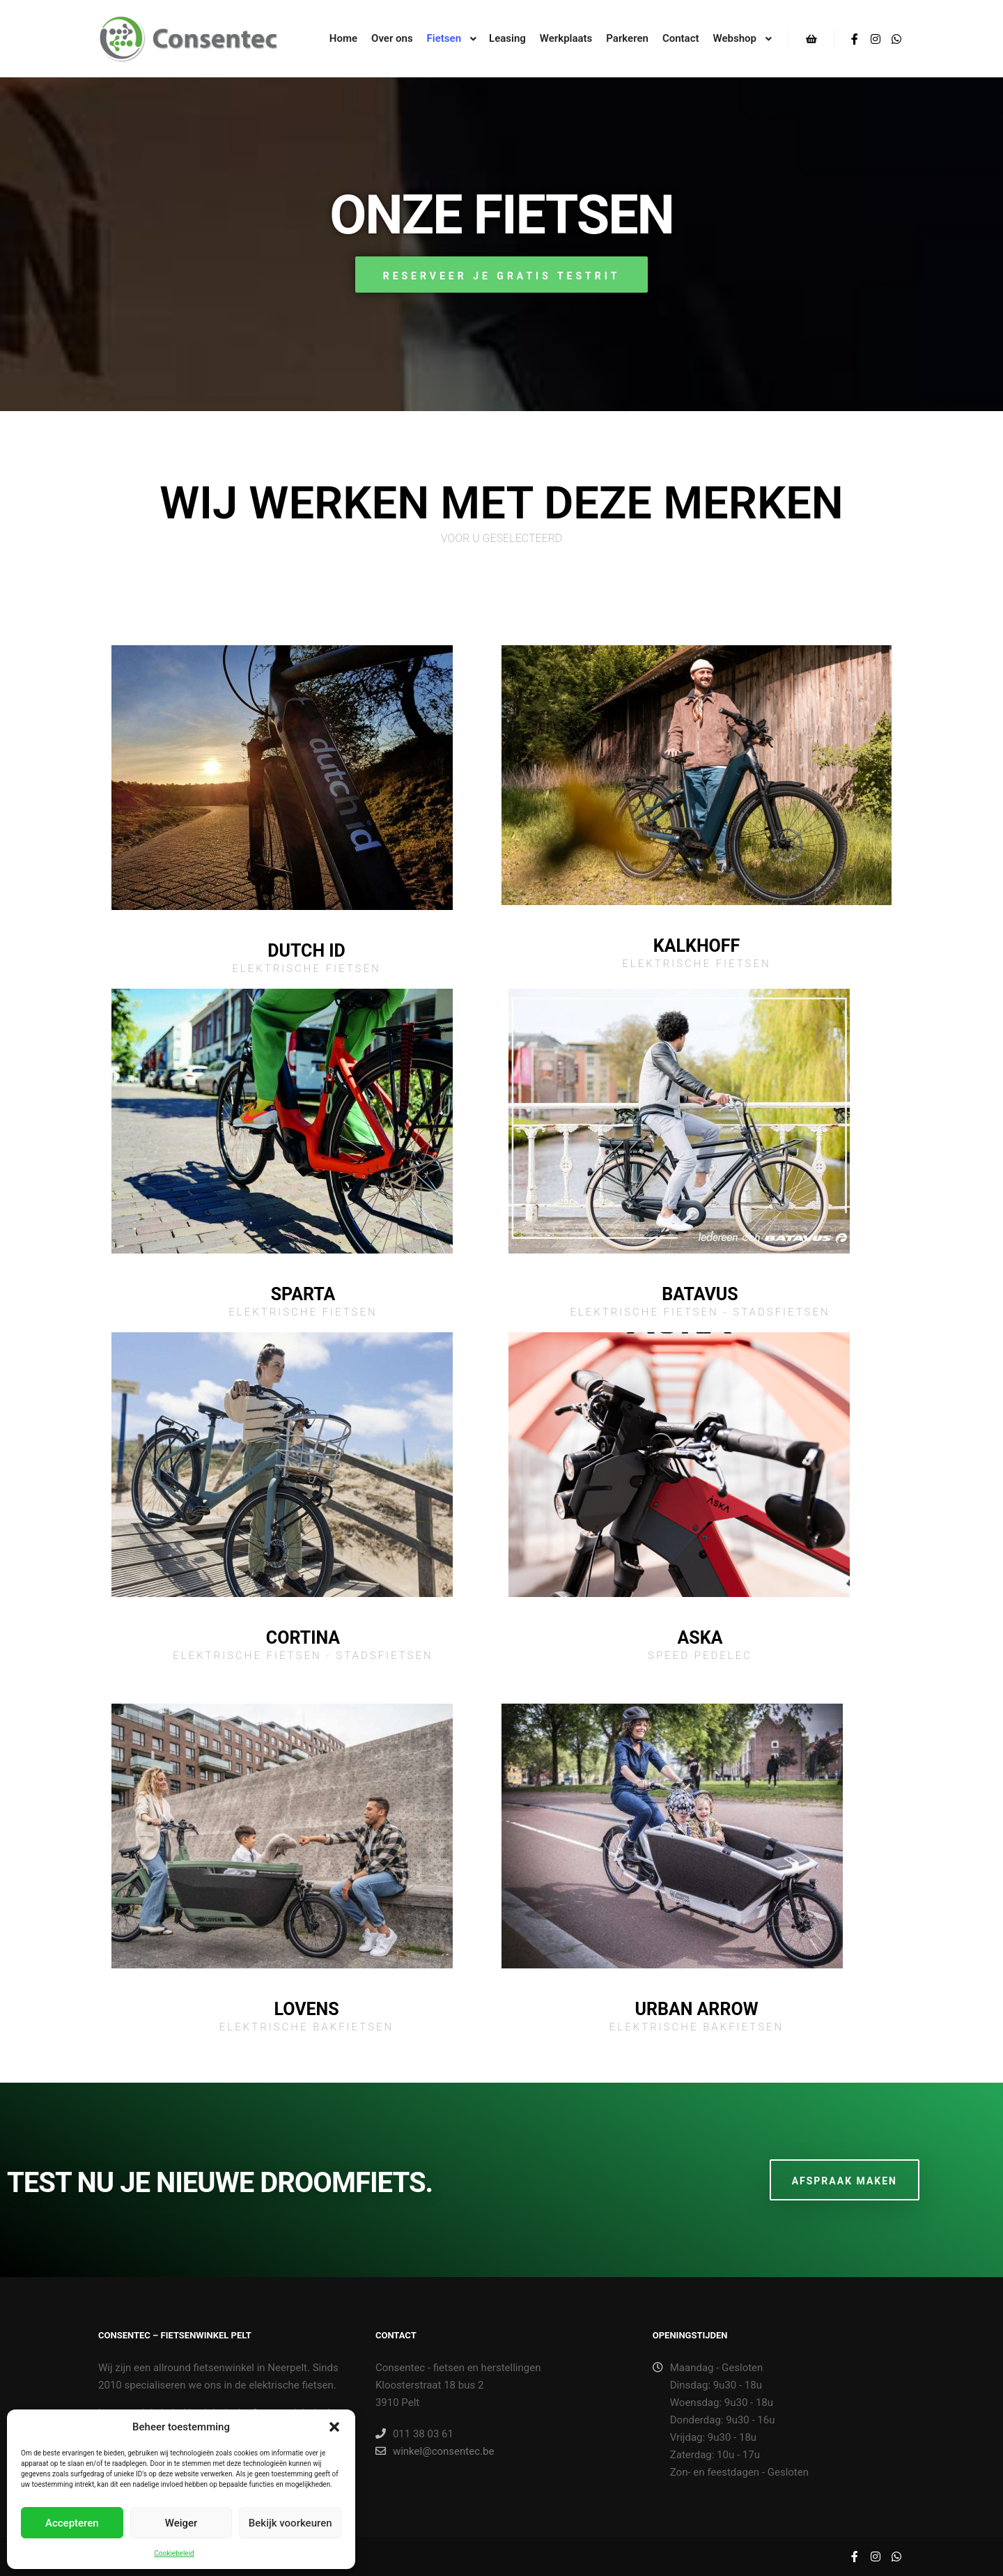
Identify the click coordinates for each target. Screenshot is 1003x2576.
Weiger (181, 2523)
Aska (700, 1638)
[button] (334, 2427)
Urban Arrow (696, 2009)
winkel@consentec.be (434, 2451)
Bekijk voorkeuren (290, 2523)
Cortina (303, 1638)
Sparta (303, 1294)
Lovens (306, 2009)
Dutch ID (306, 951)
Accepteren (72, 2523)
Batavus (700, 1294)
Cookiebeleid (174, 2553)
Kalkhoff (696, 946)
